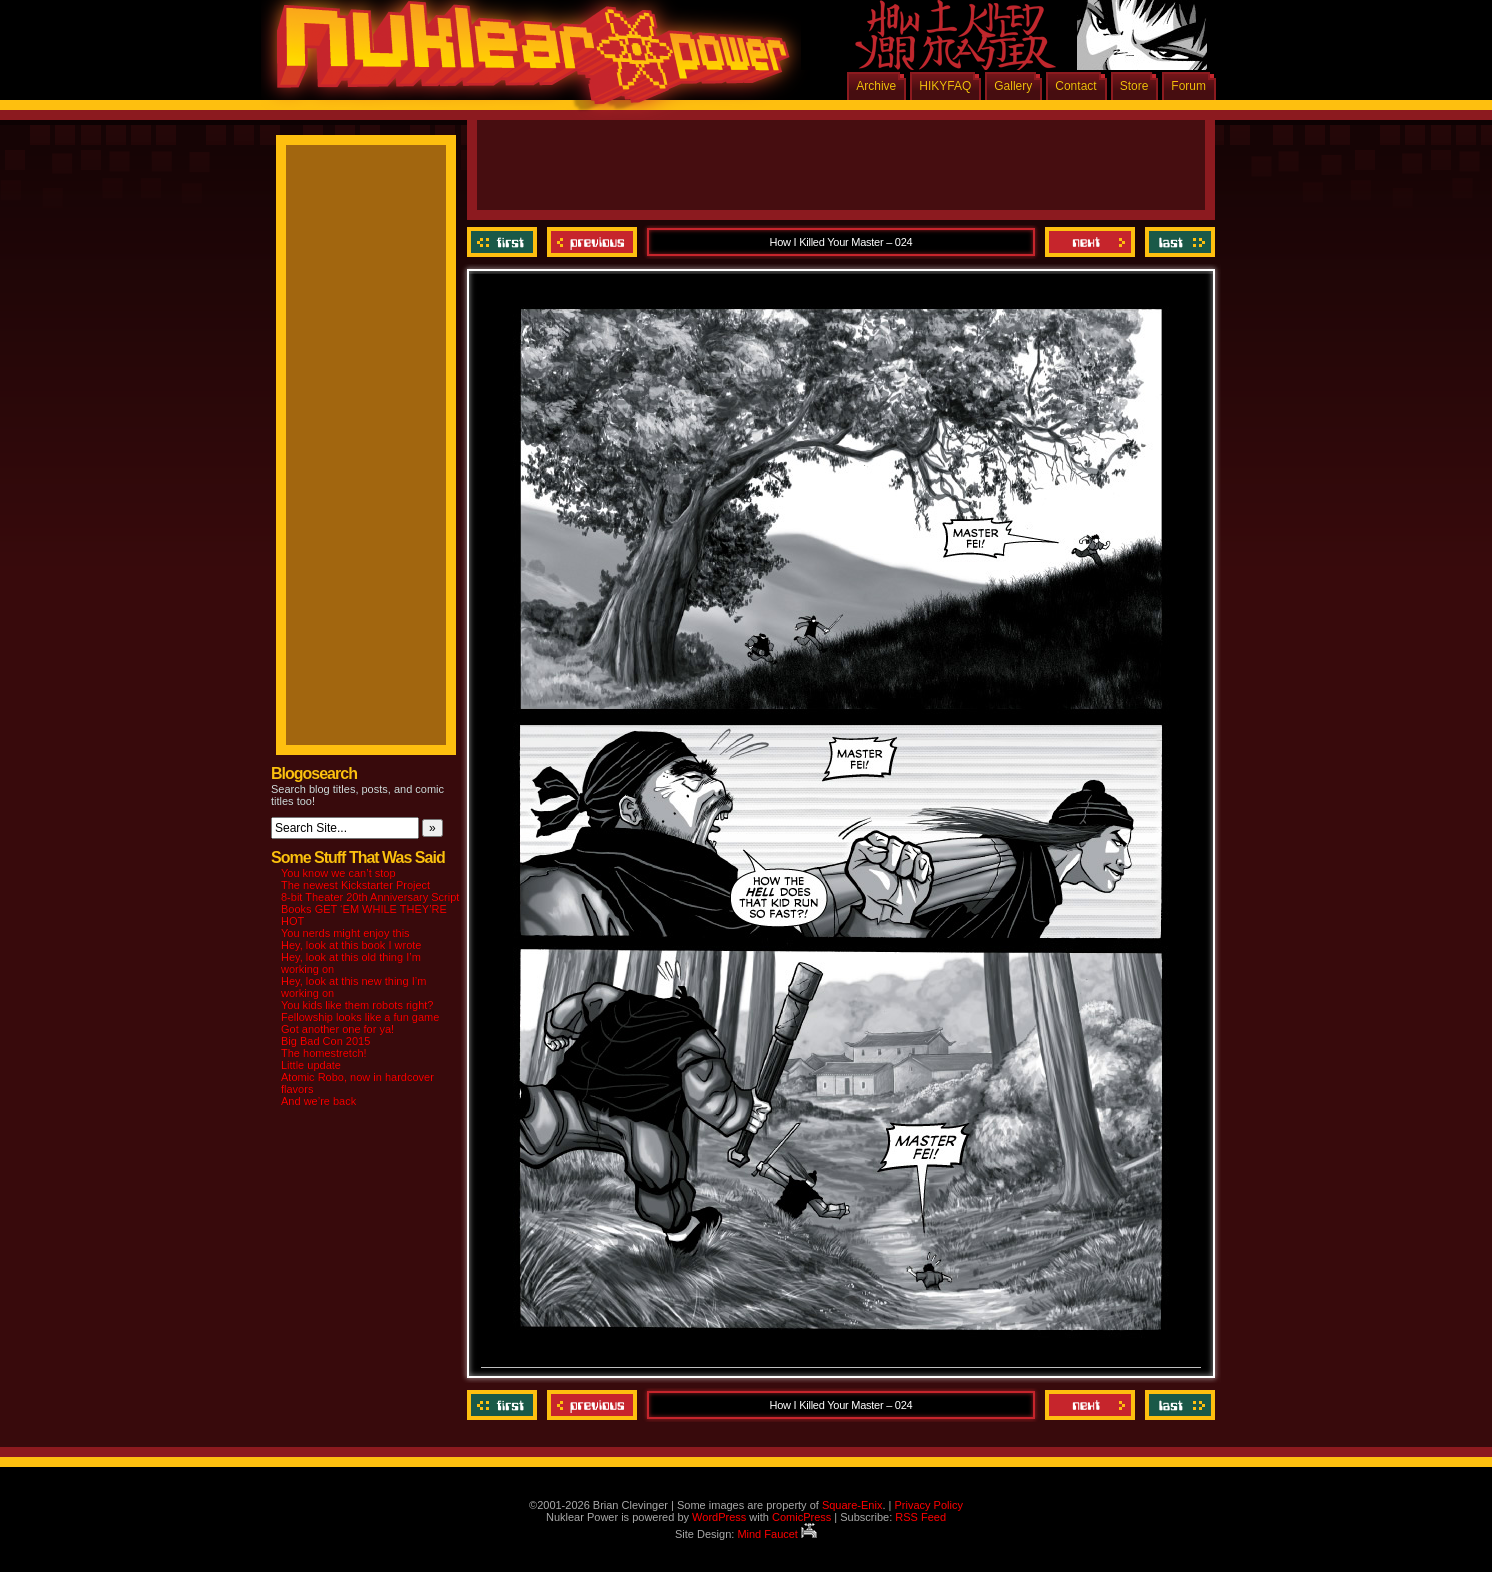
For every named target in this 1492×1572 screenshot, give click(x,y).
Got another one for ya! (337, 1029)
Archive (876, 86)
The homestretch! (324, 1053)
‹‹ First (504, 242)
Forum (1188, 86)
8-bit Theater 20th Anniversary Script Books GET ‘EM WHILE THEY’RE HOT (370, 909)
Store (1134, 86)
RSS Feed (920, 1517)
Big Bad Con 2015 (325, 1041)
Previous (592, 242)
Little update (311, 1065)
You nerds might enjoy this (345, 933)
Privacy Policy (928, 1505)
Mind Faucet (777, 1534)
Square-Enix (852, 1505)
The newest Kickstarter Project (355, 885)
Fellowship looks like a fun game (360, 1017)
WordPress (719, 1517)
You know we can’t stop (338, 873)
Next (1090, 242)
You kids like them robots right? (357, 1005)
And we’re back (318, 1101)
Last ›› (1177, 242)
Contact (1075, 86)
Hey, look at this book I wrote (351, 945)
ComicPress (801, 1517)
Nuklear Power (526, 60)
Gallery (1013, 86)
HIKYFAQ (945, 86)
